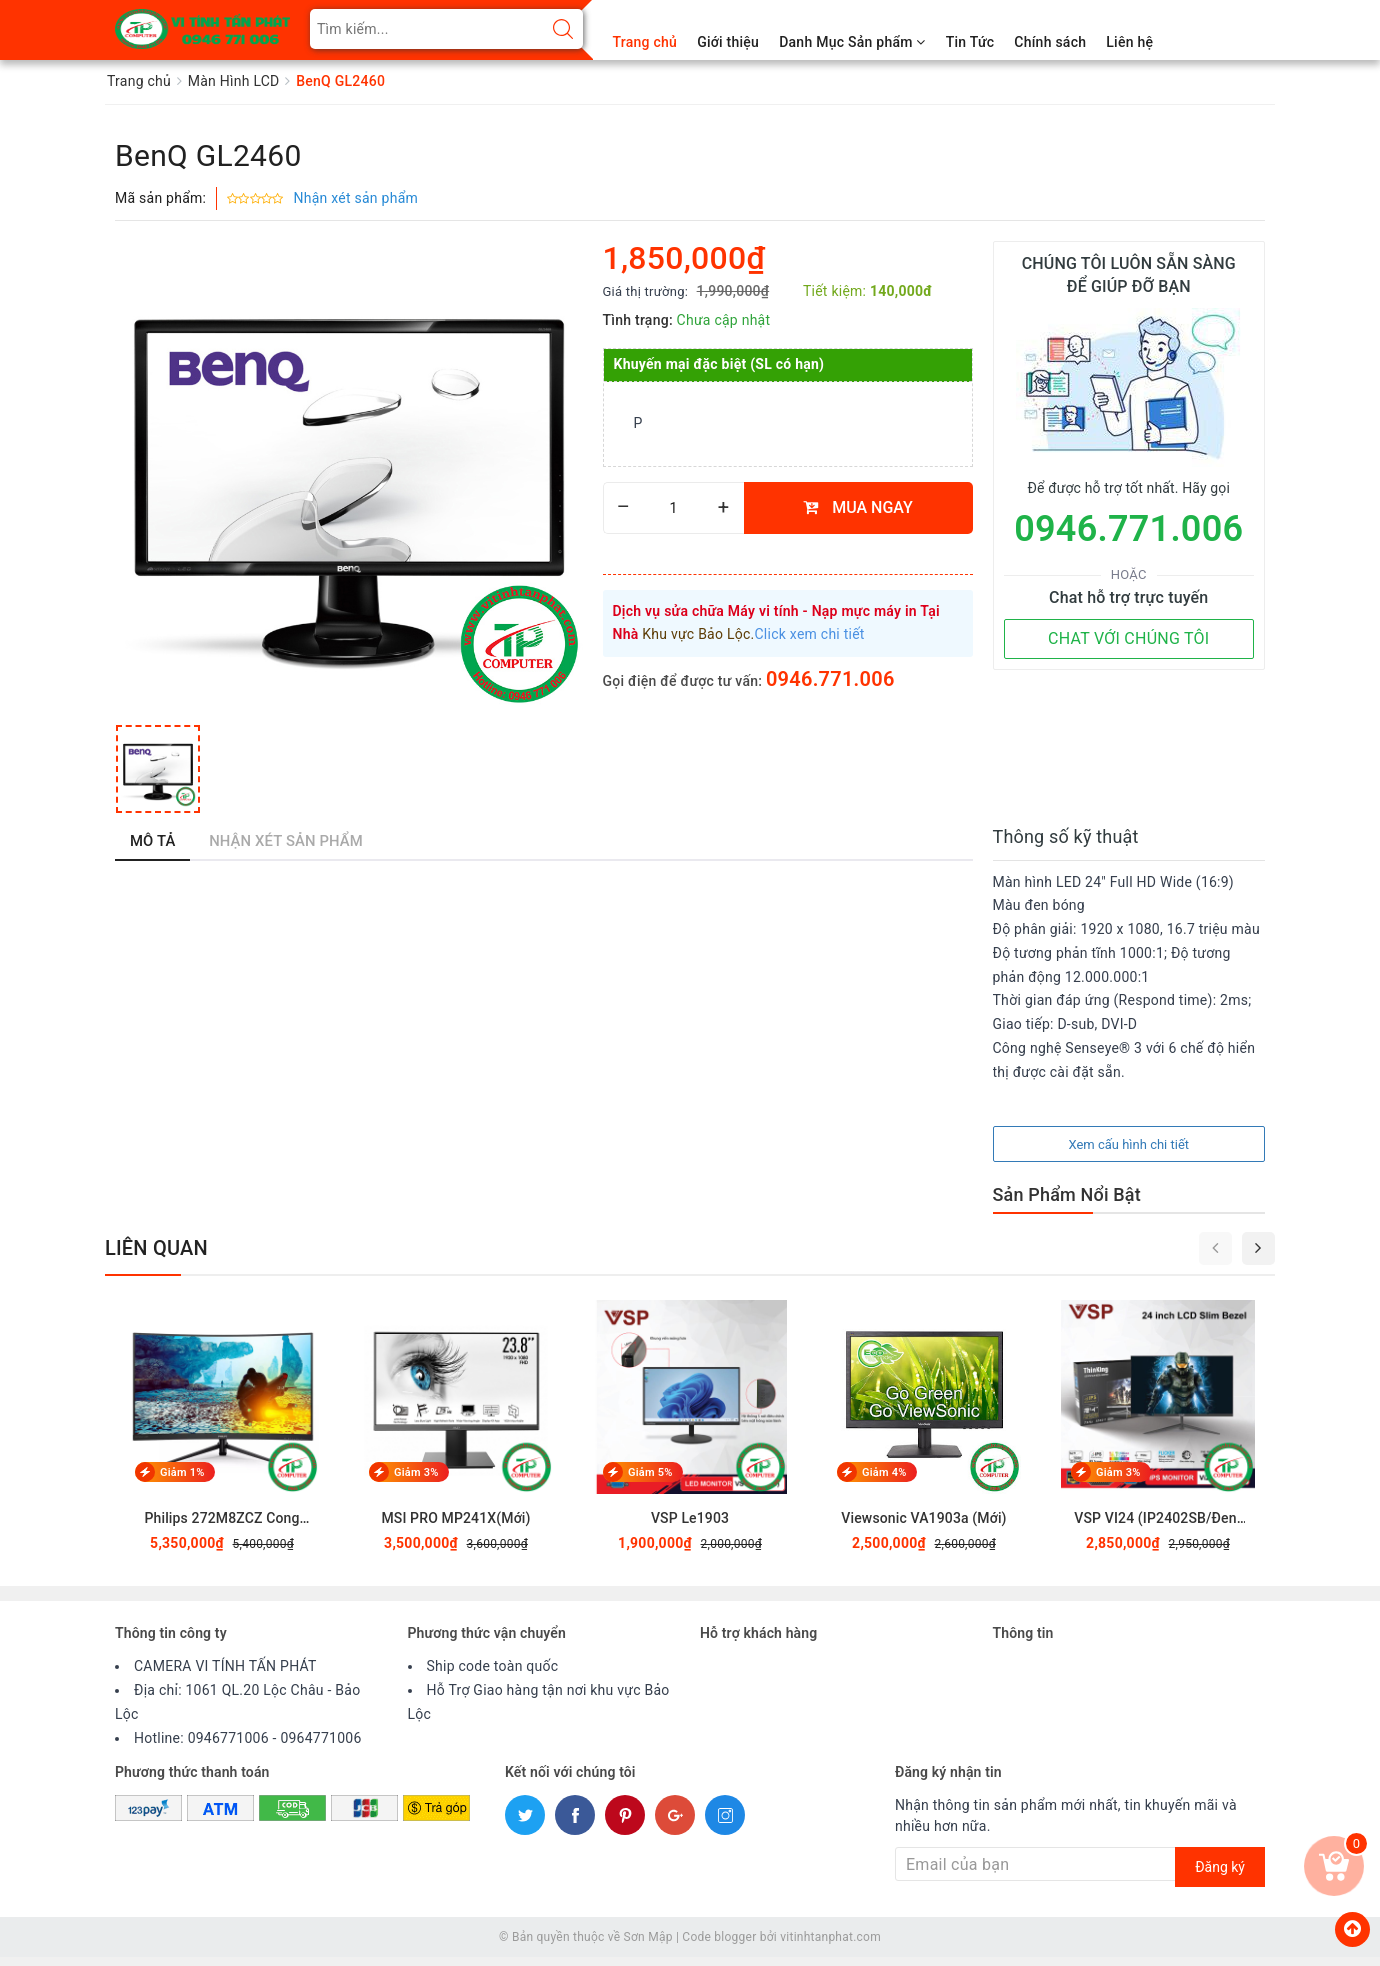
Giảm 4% (884, 1480)
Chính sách (1050, 42)
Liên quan (156, 1256)
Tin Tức (970, 42)
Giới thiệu (728, 42)
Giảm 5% (650, 1480)
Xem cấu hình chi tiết (1128, 1152)
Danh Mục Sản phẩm (852, 42)
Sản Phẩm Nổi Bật (1067, 1202)
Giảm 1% (182, 1480)
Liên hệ (1129, 42)
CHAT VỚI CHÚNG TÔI (1128, 638)
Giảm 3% (416, 1480)
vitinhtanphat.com (830, 1946)
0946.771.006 (830, 679)
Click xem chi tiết (810, 634)
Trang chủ (645, 42)
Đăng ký (1220, 1875)
